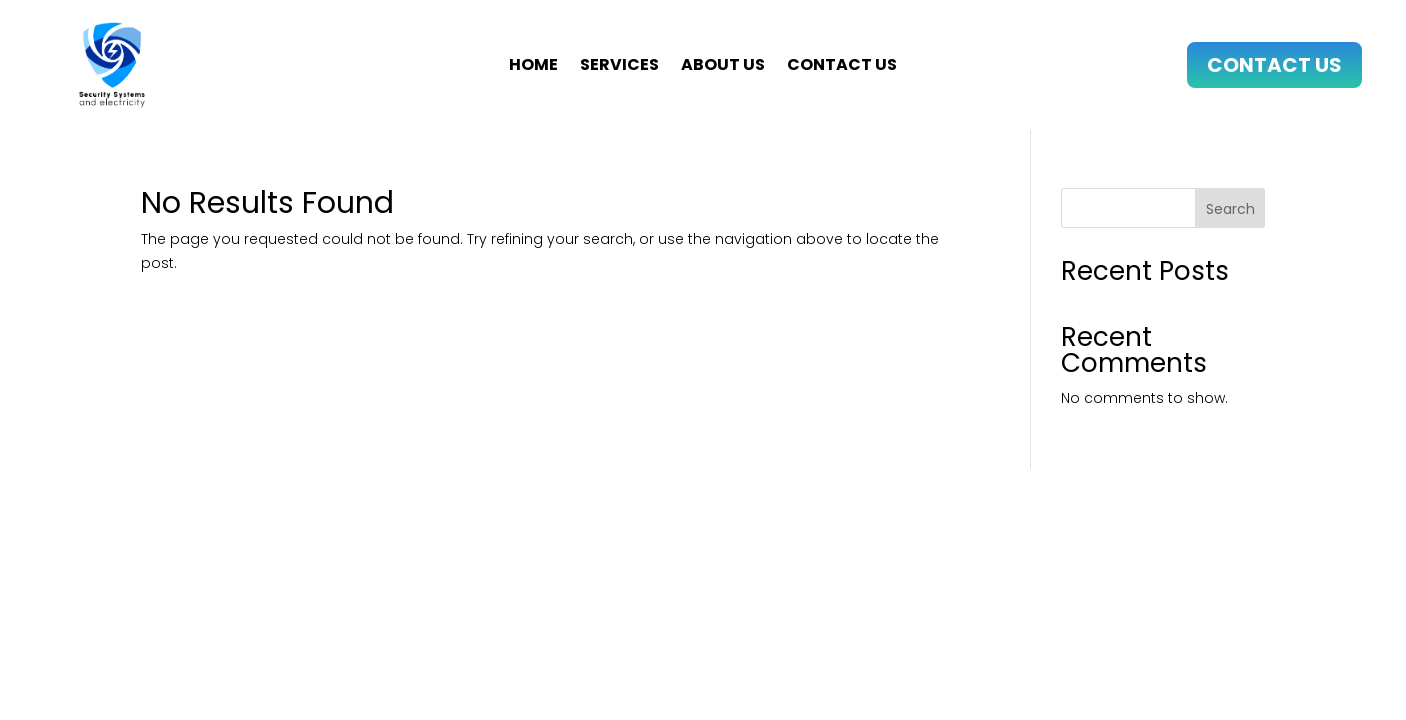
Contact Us (1274, 65)
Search (1230, 209)
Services (619, 67)
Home (533, 67)
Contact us (842, 67)
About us (723, 67)
